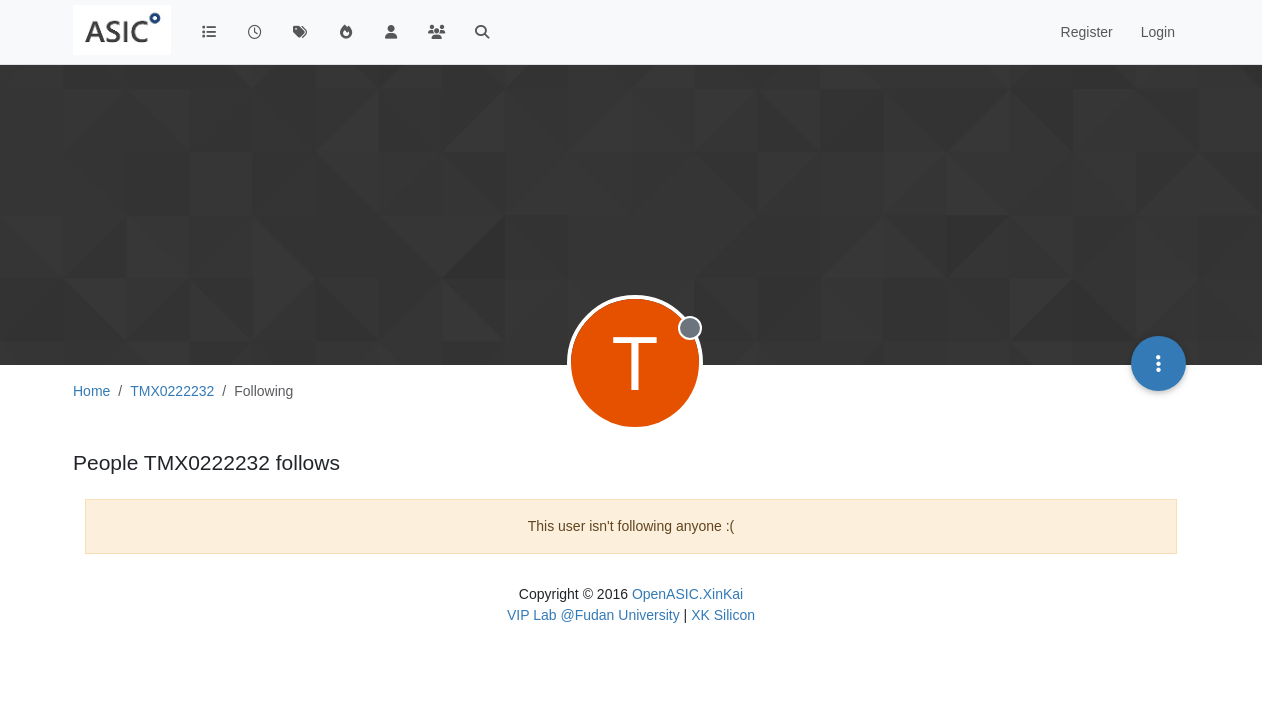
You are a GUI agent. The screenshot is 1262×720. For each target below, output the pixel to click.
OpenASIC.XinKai (687, 594)
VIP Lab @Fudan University (593, 615)
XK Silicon (723, 615)
